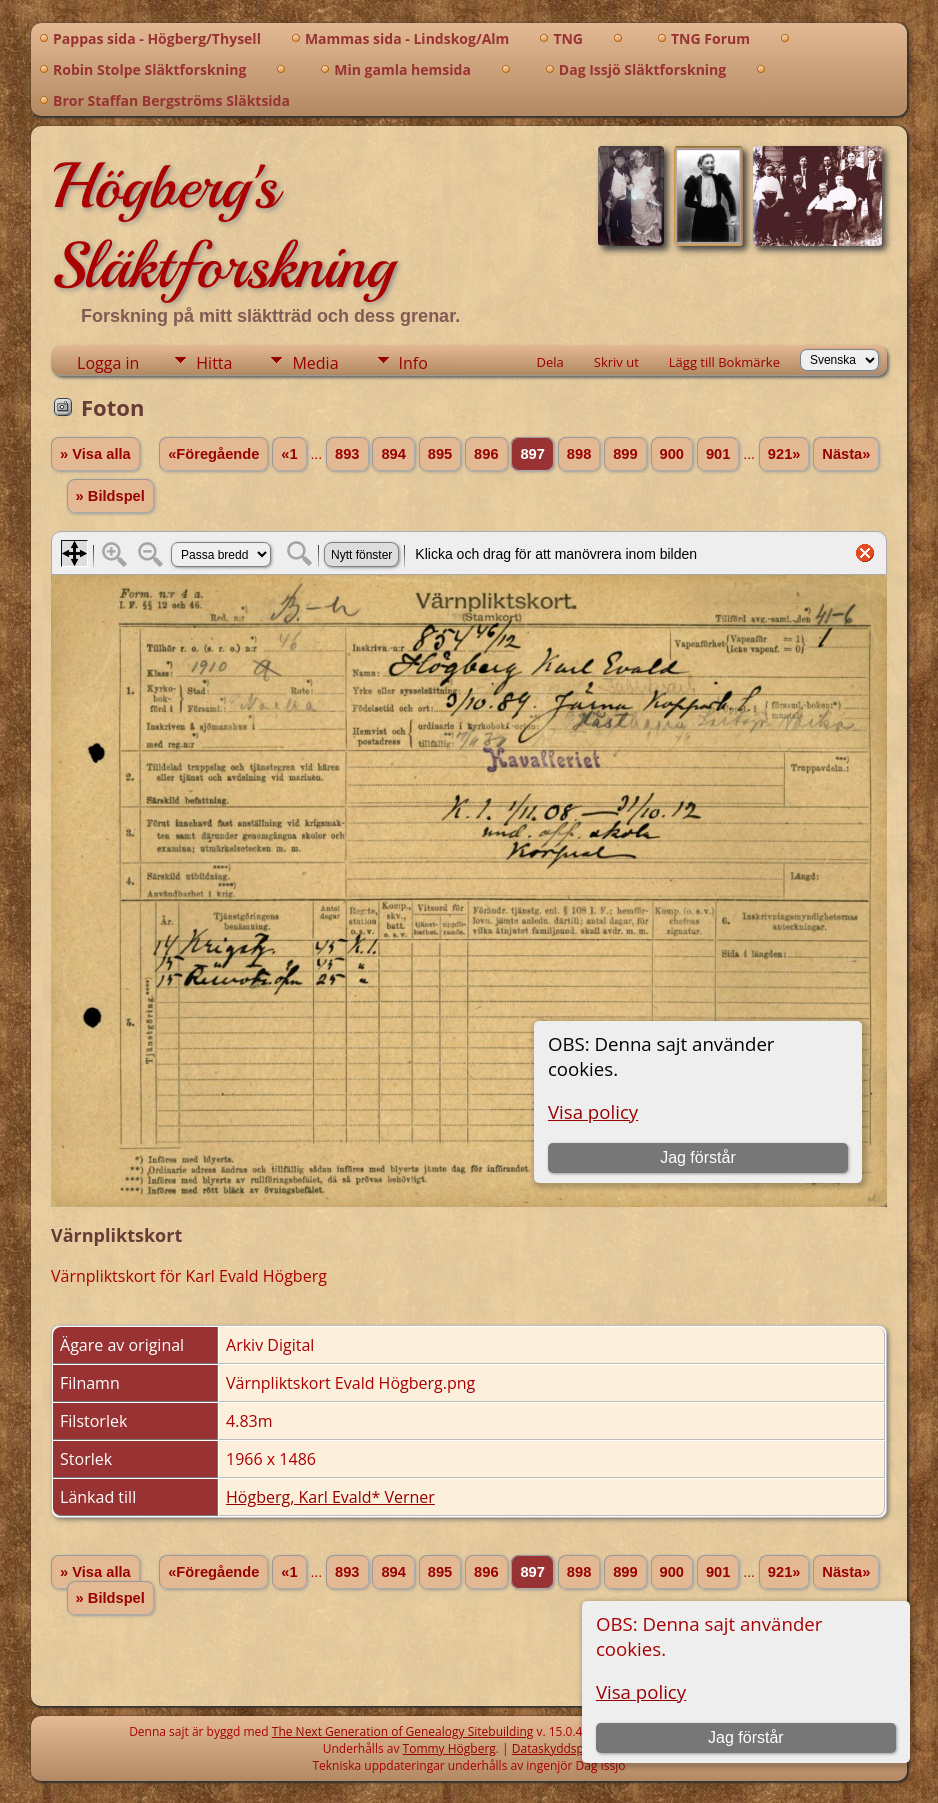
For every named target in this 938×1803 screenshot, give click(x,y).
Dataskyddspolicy (562, 1748)
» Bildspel (110, 496)
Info (413, 363)
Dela (550, 362)
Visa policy (641, 1691)
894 (393, 454)
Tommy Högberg (449, 1748)
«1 (289, 454)
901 (718, 454)
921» (784, 454)
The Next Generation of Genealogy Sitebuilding (403, 1731)
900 (672, 454)
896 (486, 454)
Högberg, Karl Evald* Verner (330, 1497)
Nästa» (846, 454)
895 (440, 454)
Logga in (108, 363)
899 (625, 454)
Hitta (214, 363)
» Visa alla (95, 454)
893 (347, 454)
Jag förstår (746, 1737)
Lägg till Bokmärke (724, 362)
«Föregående (213, 454)
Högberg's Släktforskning (222, 226)
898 (579, 454)
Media (315, 363)
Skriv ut (616, 362)
